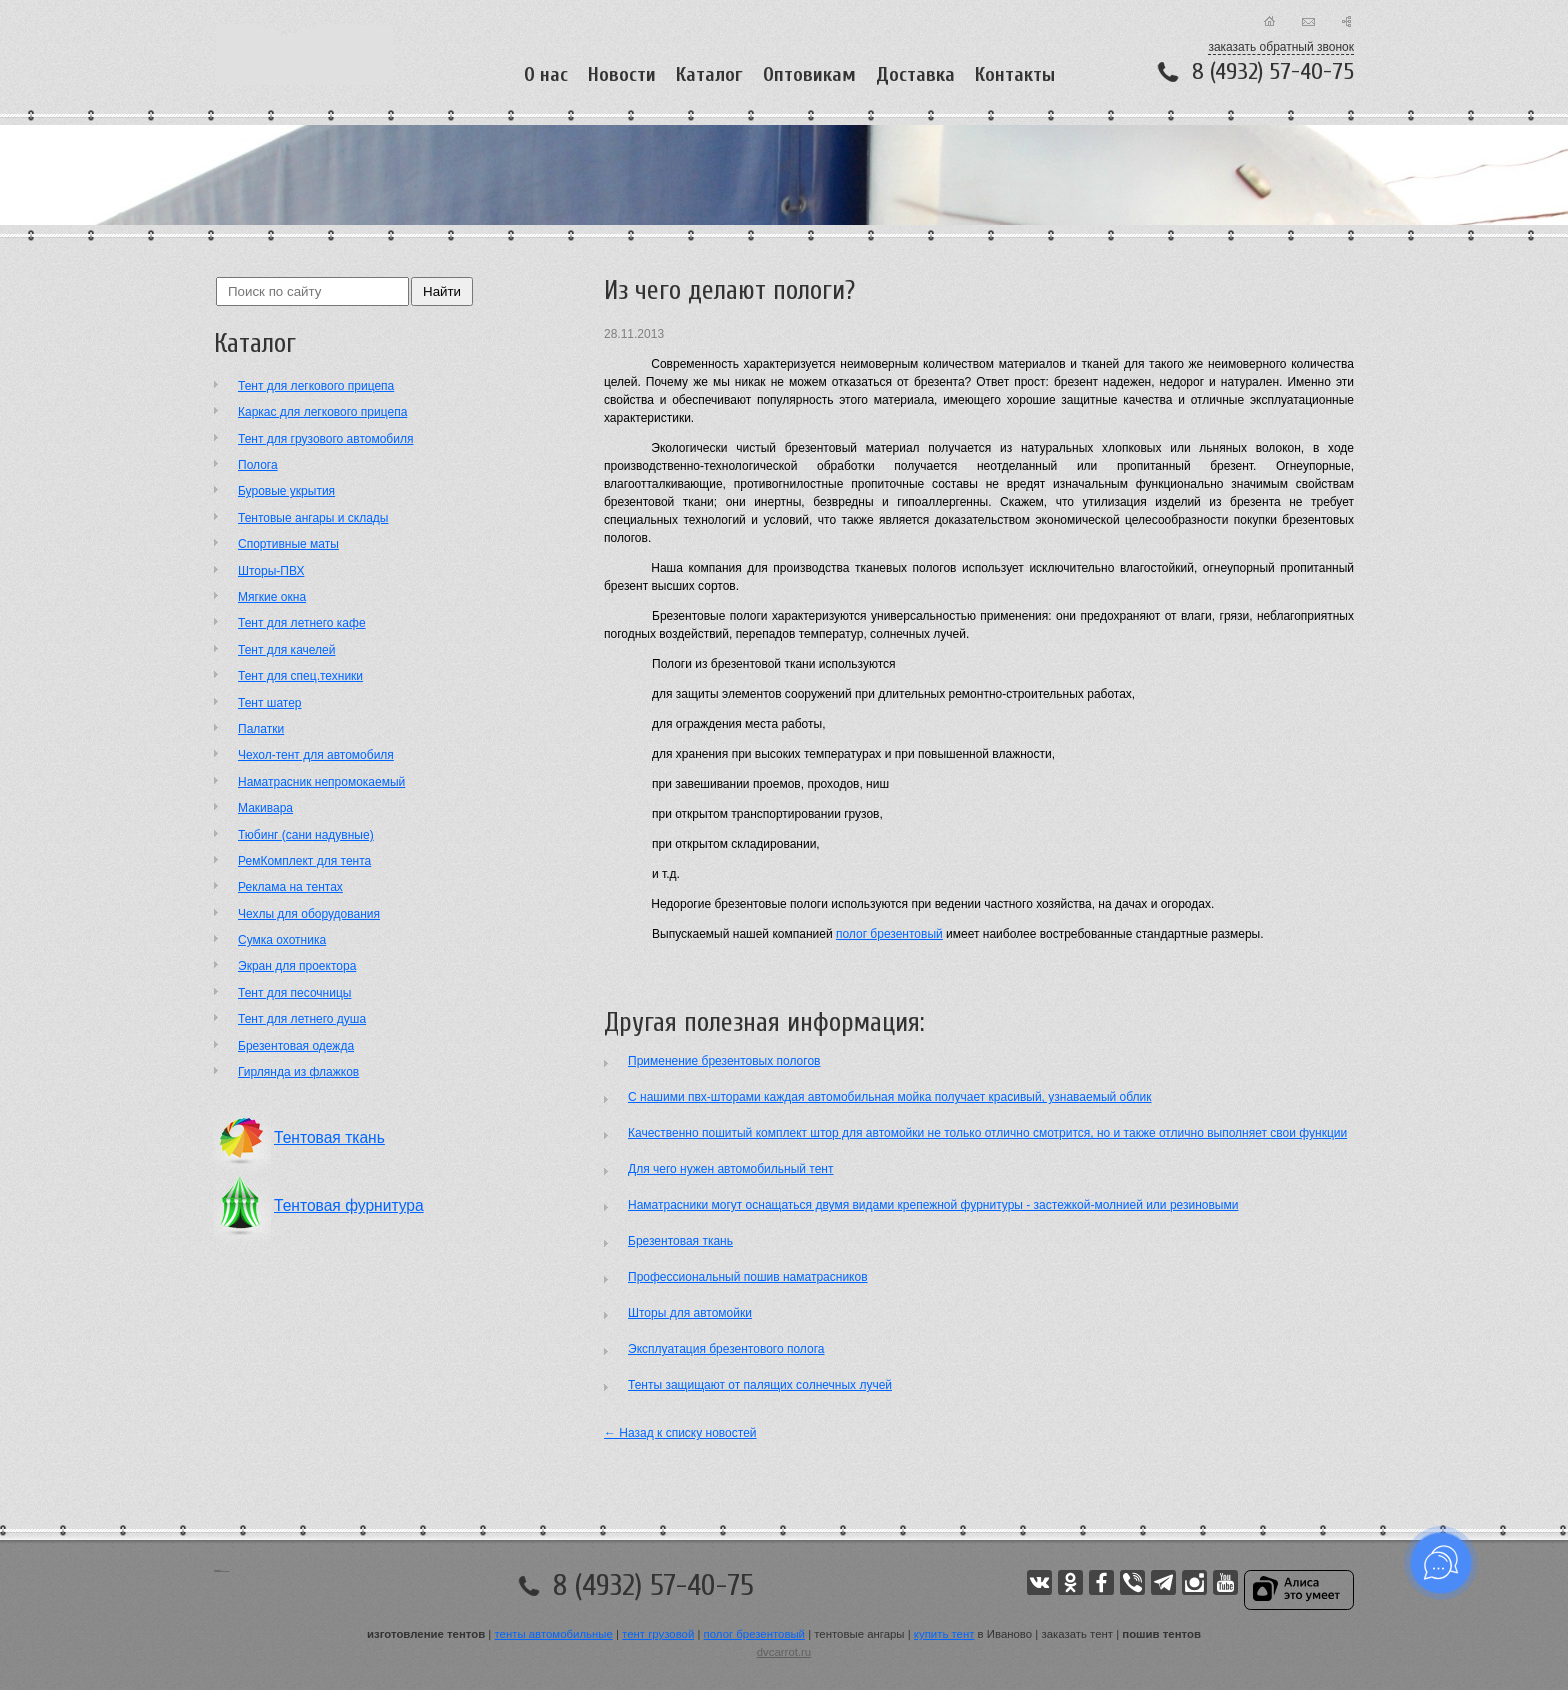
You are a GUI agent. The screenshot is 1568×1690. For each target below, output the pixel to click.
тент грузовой (658, 1634)
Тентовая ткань (329, 1137)
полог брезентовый (889, 934)
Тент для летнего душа (302, 1019)
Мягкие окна (272, 597)
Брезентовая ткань (680, 1241)
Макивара (265, 808)
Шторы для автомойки (690, 1313)
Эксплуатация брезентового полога (726, 1349)
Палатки (261, 729)
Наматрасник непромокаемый (321, 782)
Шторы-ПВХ (271, 571)
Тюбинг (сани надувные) (306, 835)
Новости (622, 74)
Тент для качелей (286, 650)
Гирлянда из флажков (298, 1072)
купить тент (944, 1634)
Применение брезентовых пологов (724, 1061)
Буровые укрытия (286, 491)
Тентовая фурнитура (349, 1205)
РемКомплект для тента (304, 861)
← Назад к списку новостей (680, 1433)
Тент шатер (270, 703)
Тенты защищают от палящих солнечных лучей (760, 1385)
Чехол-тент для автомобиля (316, 755)
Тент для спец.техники (300, 676)
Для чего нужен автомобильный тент (730, 1169)
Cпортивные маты (288, 544)
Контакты (1015, 74)
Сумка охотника (282, 940)
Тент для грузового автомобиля (325, 439)
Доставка (915, 74)
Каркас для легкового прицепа (322, 412)
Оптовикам (809, 74)
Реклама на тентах (290, 887)
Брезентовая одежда (296, 1046)
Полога (258, 465)
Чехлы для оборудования (309, 914)
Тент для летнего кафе (302, 623)
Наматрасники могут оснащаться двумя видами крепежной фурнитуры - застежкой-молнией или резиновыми (933, 1205)
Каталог (709, 74)
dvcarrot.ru (784, 1652)
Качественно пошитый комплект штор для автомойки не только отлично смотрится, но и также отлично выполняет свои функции (987, 1133)
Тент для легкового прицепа (316, 386)
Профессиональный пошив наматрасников (748, 1277)
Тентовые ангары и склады (313, 518)
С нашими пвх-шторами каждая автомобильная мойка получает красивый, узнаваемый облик (890, 1097)
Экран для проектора (297, 966)
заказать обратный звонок (1281, 47)
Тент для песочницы (294, 993)
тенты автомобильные (554, 1634)
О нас (546, 74)
